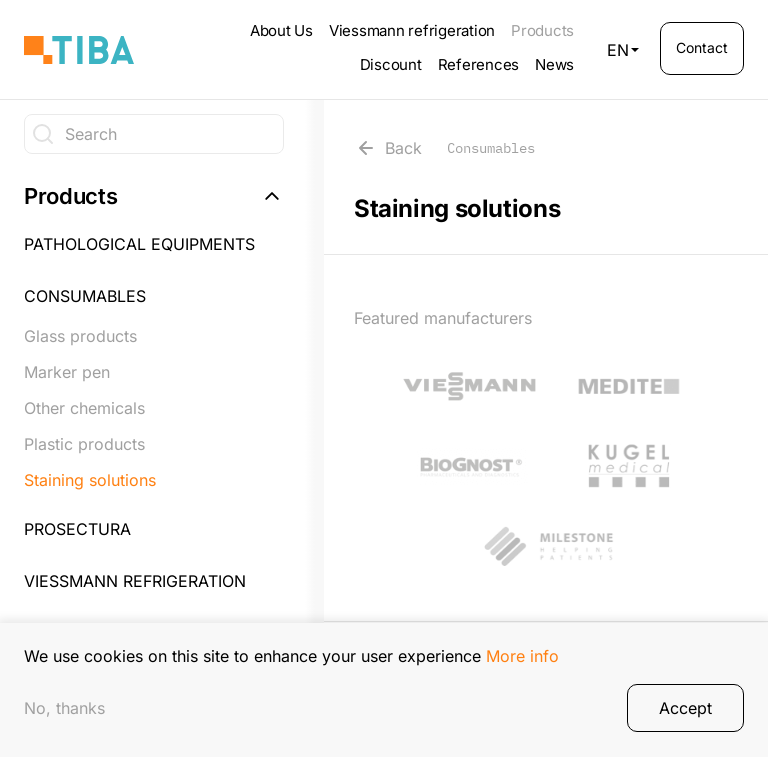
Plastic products (84, 444)
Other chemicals (84, 408)
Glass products (80, 336)
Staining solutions (90, 480)
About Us (281, 30)
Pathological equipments (139, 244)
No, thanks (64, 713)
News (554, 64)
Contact (702, 47)
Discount (391, 64)
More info (522, 660)
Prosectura (77, 529)
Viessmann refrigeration (412, 30)
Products (542, 30)
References (479, 64)
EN (623, 50)
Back (444, 148)
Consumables (85, 296)
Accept (685, 713)
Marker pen (67, 372)
